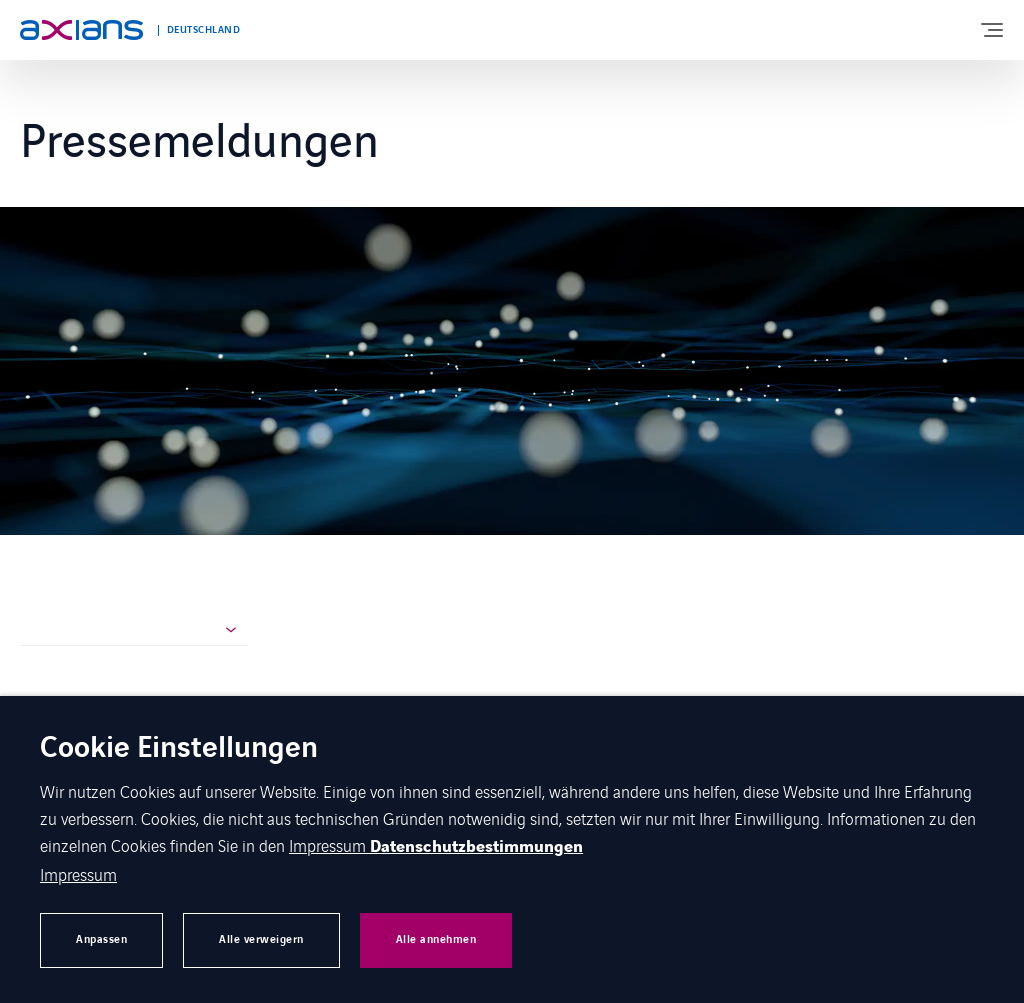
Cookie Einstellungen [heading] (179, 749)
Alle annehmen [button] (436, 939)
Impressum (329, 845)
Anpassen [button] (101, 939)
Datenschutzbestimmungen (476, 847)
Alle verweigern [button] (261, 939)
